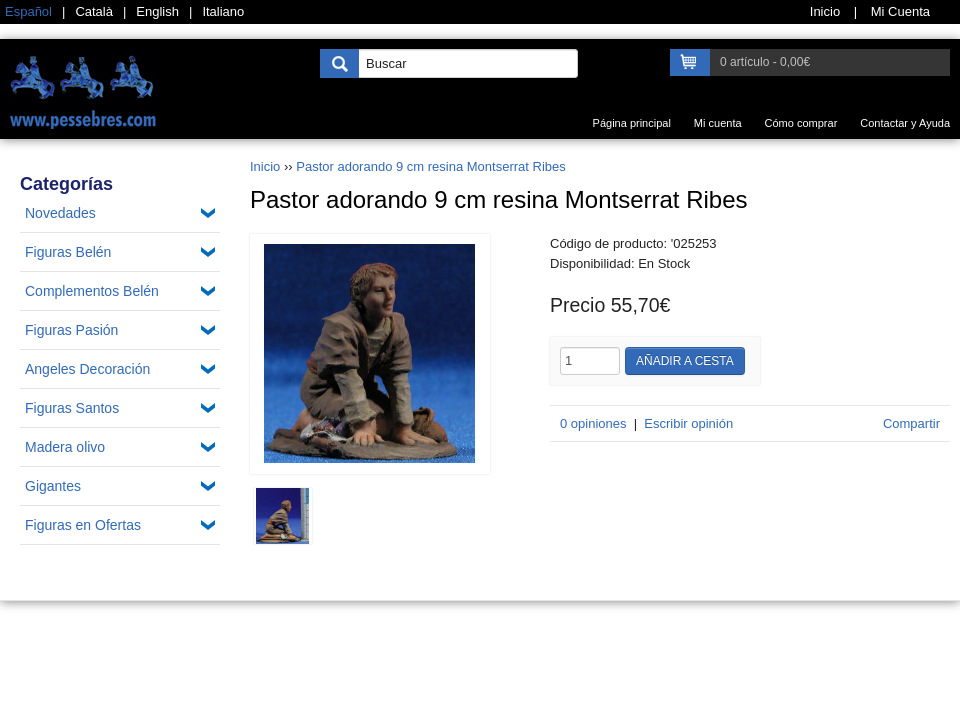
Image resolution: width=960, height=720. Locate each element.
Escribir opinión (688, 423)
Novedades (60, 213)
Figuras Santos (72, 408)
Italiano (223, 11)
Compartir (911, 423)
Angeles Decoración (87, 369)
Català (94, 11)
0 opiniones (593, 423)
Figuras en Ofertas (83, 525)
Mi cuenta (718, 123)
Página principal (632, 123)
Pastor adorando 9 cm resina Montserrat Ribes (431, 166)
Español (28, 11)
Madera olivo (65, 447)
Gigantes (53, 486)
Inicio (265, 166)
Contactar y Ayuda (905, 123)
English (157, 11)
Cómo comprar (801, 123)
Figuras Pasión (71, 330)
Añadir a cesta (685, 361)
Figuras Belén (68, 252)
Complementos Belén (92, 291)
